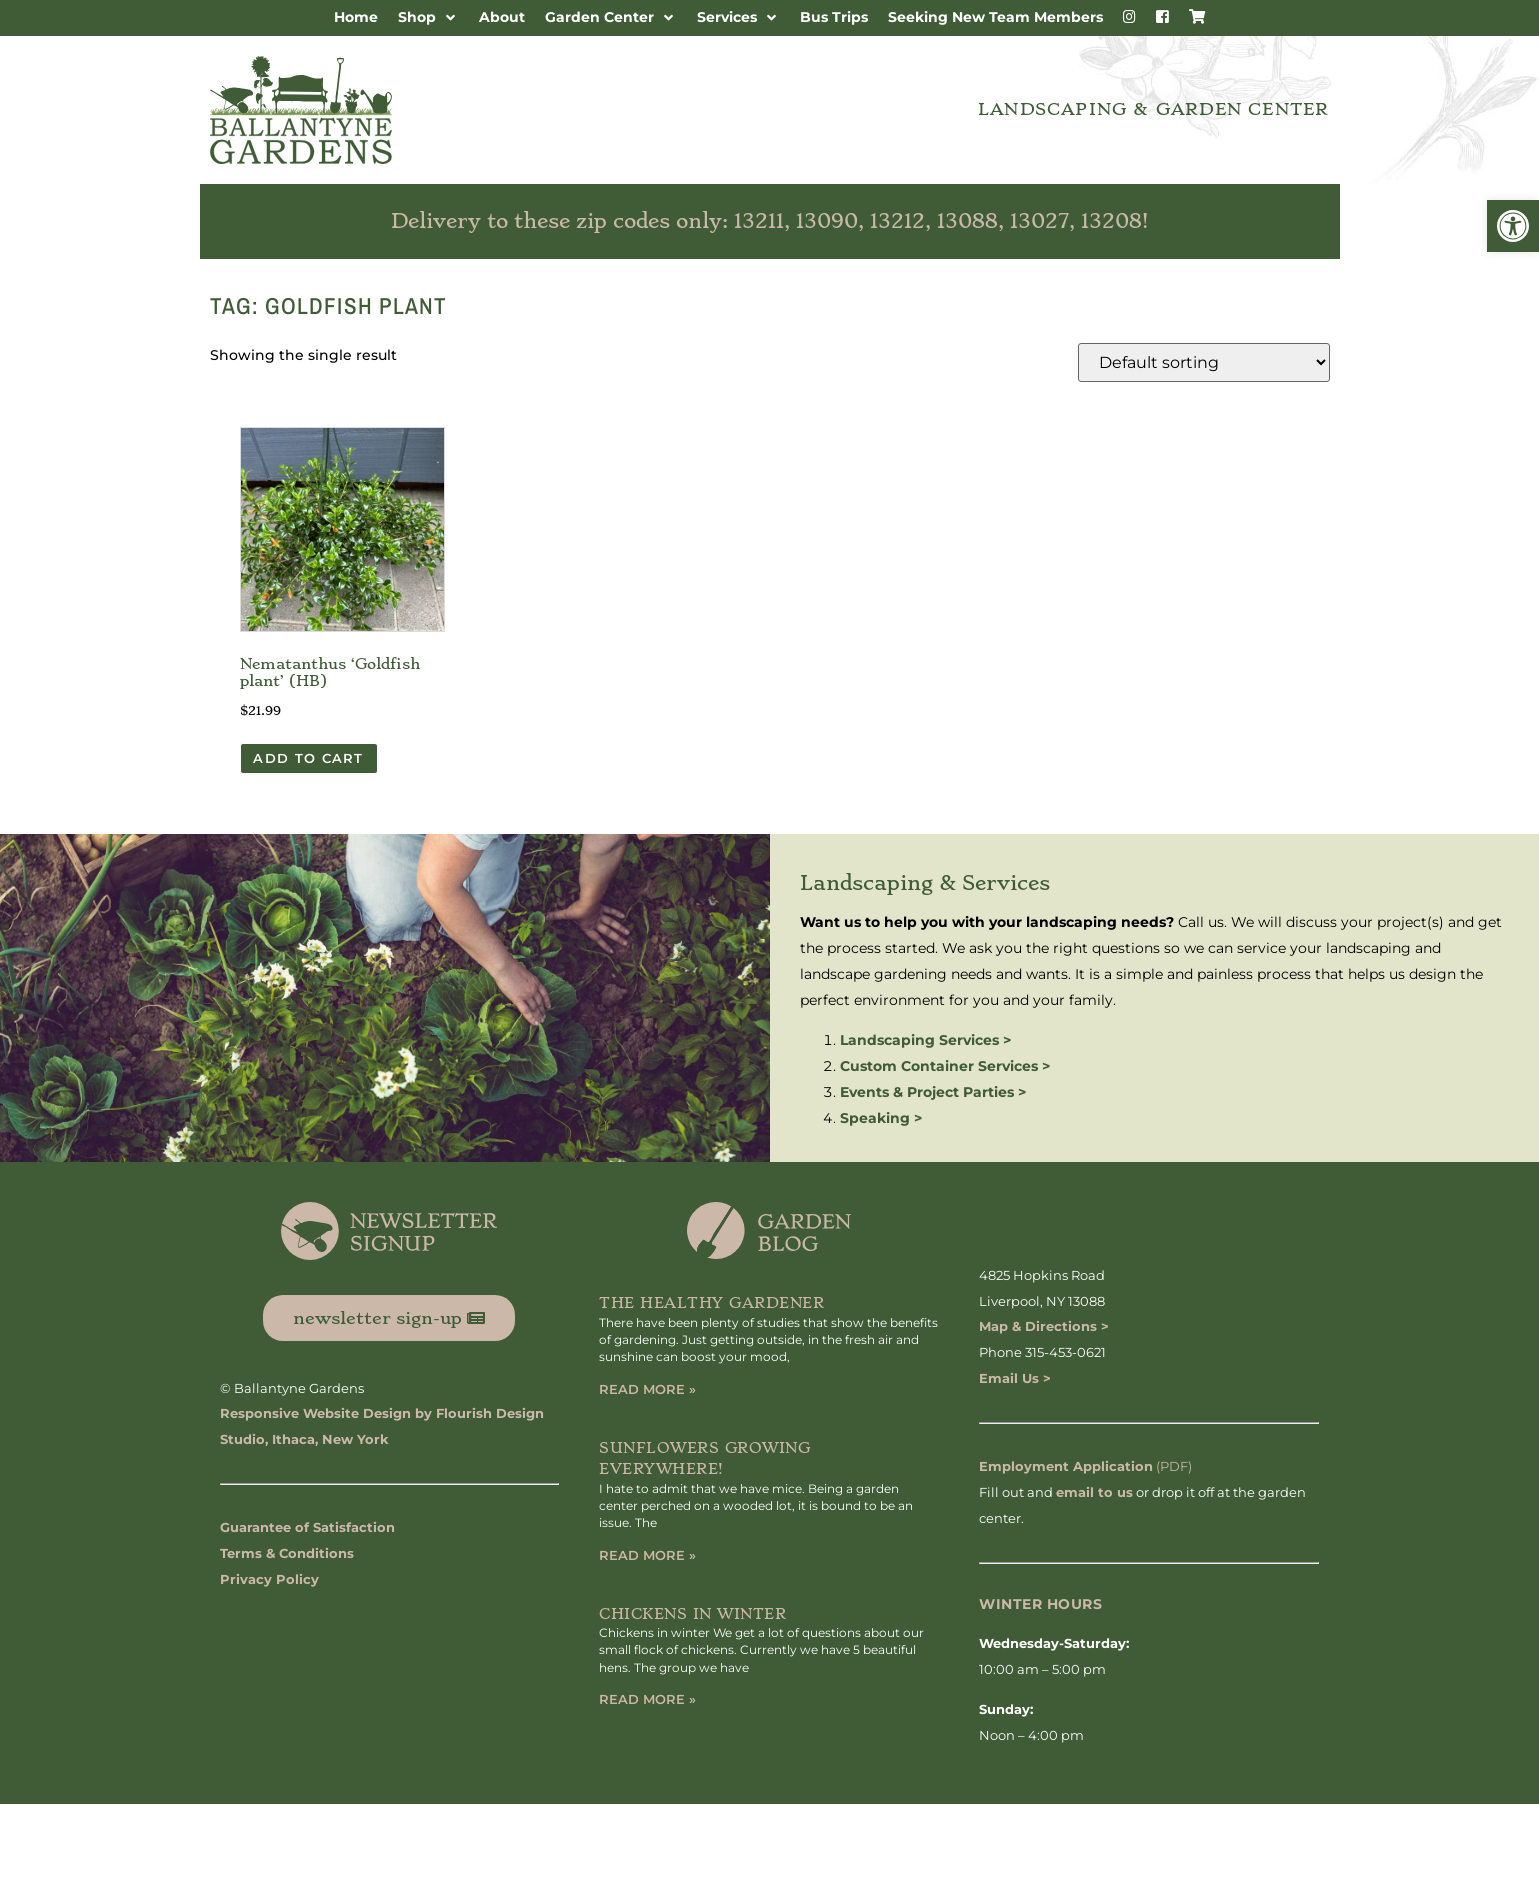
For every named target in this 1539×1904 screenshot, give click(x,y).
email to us (1094, 1492)
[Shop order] (1204, 362)
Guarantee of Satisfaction (307, 1527)
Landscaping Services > (925, 1040)
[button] (1513, 226)
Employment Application (1066, 1466)
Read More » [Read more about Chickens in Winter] (647, 1699)
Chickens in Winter (692, 1614)
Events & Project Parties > (933, 1092)
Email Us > (1015, 1378)
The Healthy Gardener (711, 1303)
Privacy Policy (269, 1579)
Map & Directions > (1044, 1326)
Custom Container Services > (945, 1066)
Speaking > (881, 1118)
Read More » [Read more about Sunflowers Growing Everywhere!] (647, 1555)
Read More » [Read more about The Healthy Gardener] (647, 1389)
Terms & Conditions (287, 1553)
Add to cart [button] (308, 758)
